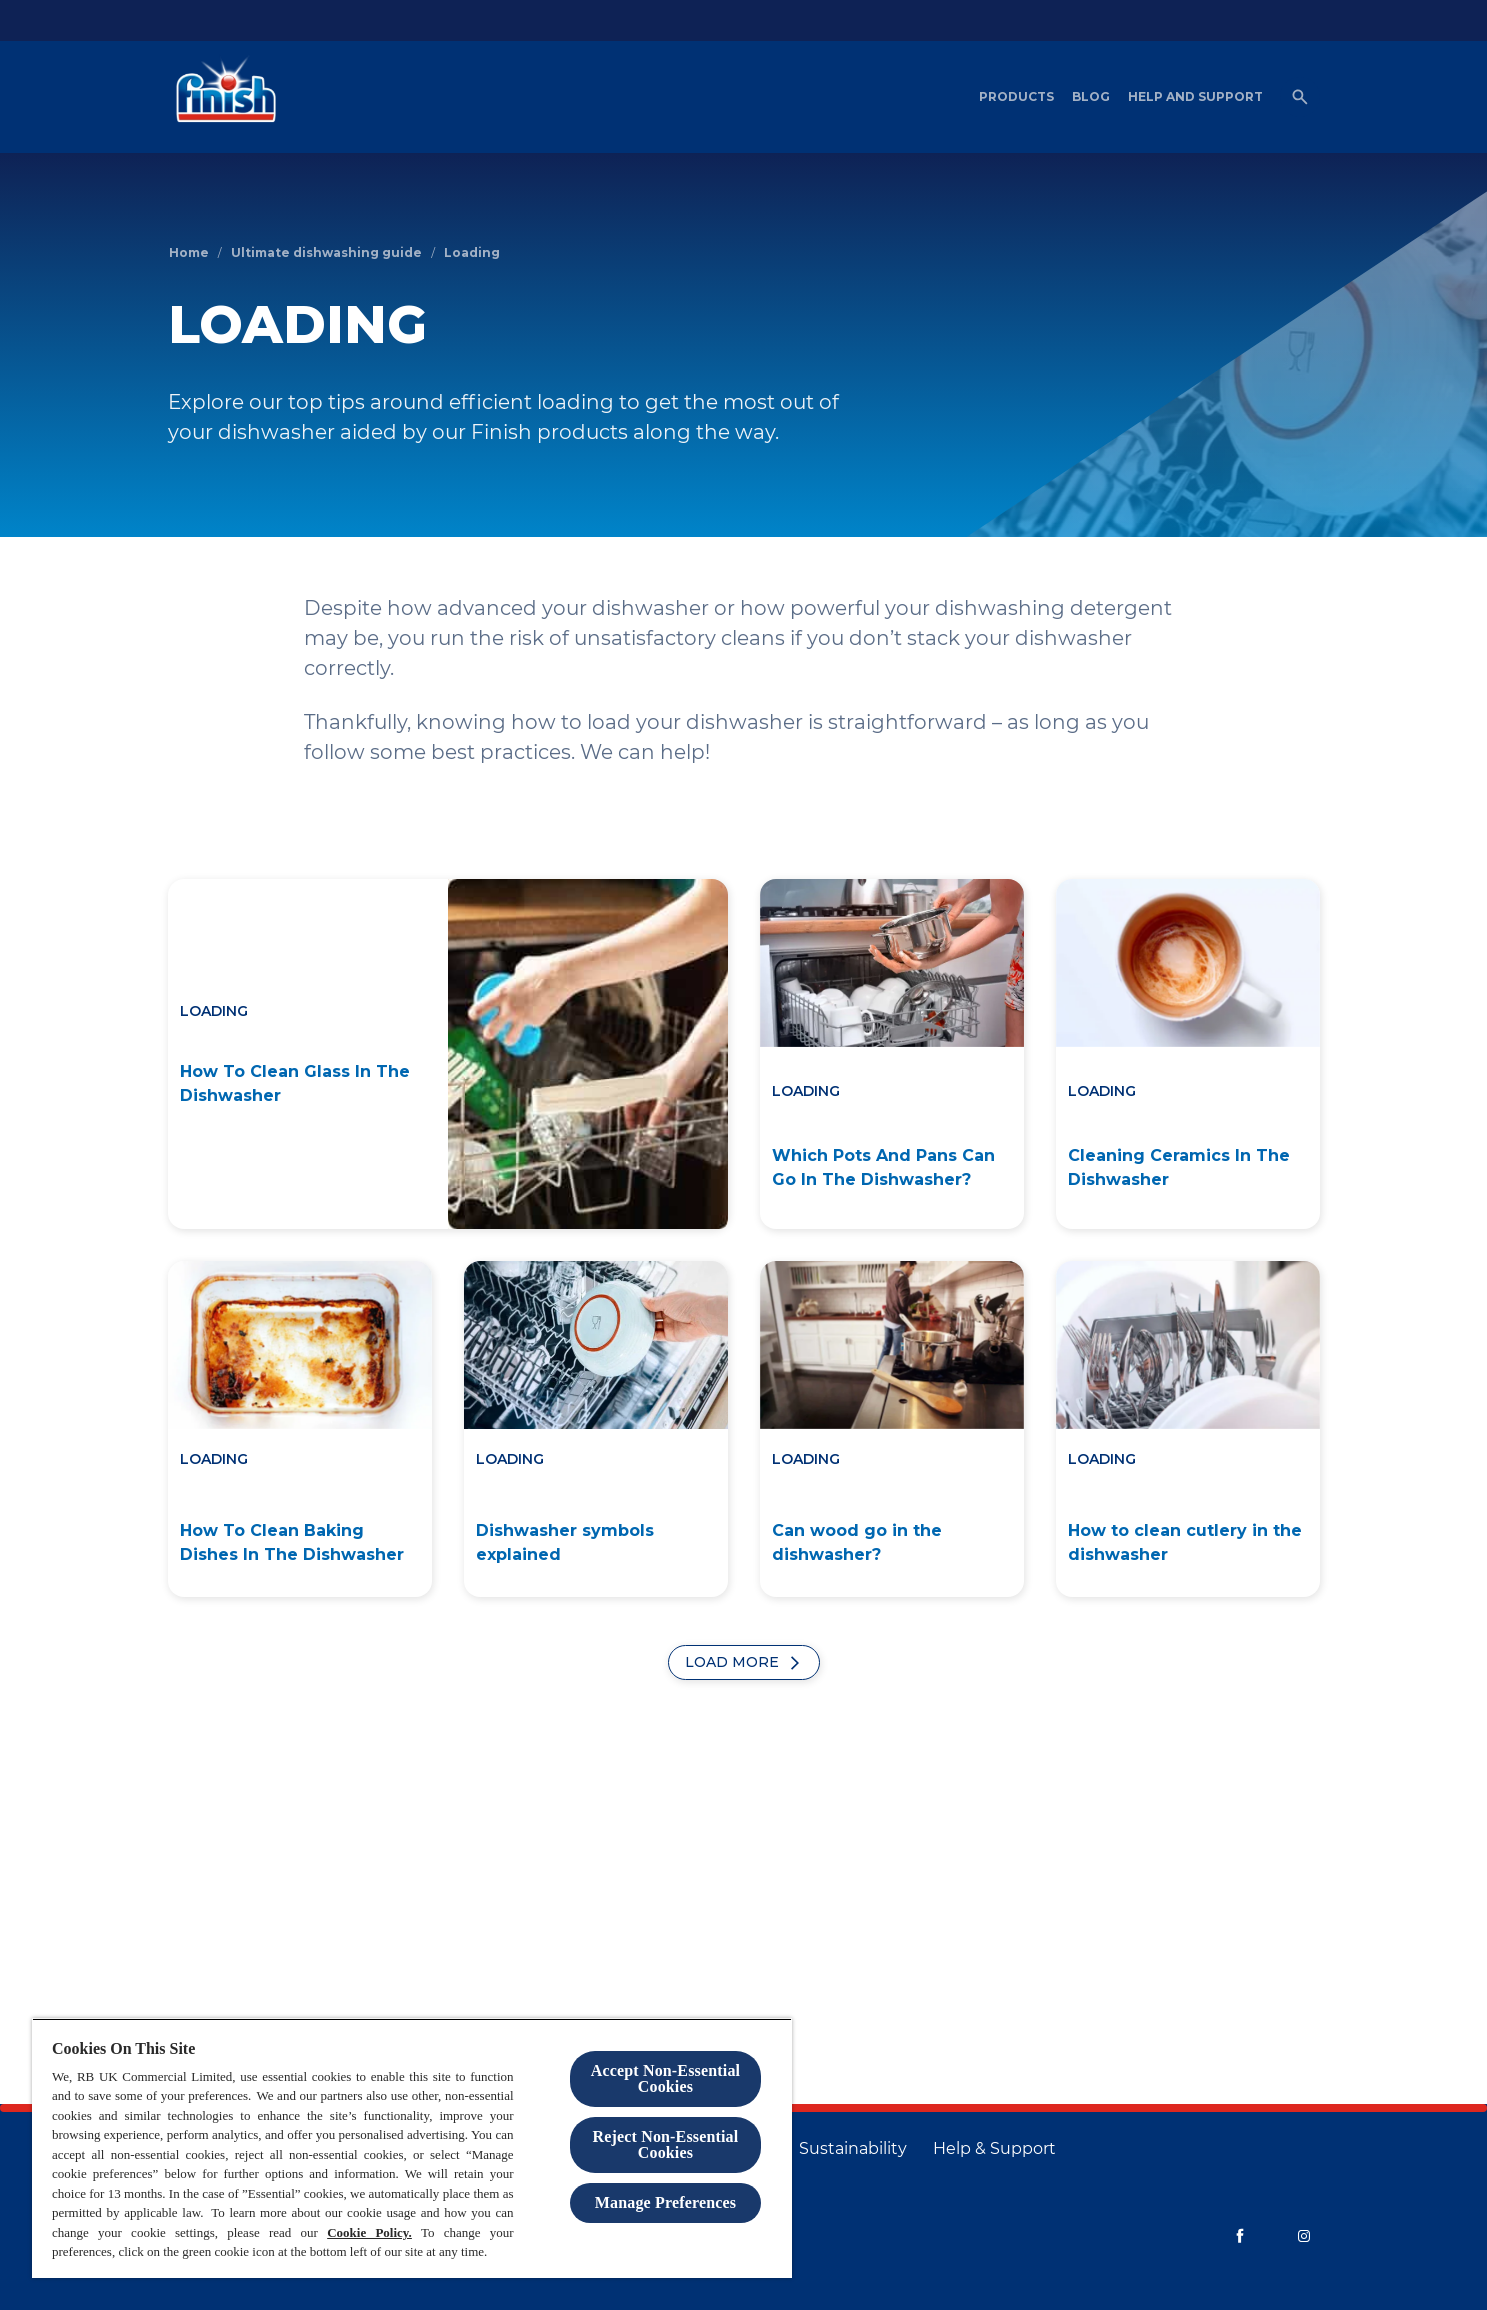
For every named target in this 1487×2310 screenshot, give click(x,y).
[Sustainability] (853, 2149)
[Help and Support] (1195, 97)
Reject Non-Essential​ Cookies (666, 2144)
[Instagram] (1304, 2236)
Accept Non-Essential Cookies (665, 2078)
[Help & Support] (994, 2149)
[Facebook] (1240, 2236)
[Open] (1300, 97)
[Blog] (1091, 97)
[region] (412, 2148)
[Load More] (744, 1662)
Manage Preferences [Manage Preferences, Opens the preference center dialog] (665, 2202)
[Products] (1016, 97)
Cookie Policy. (369, 2232)
